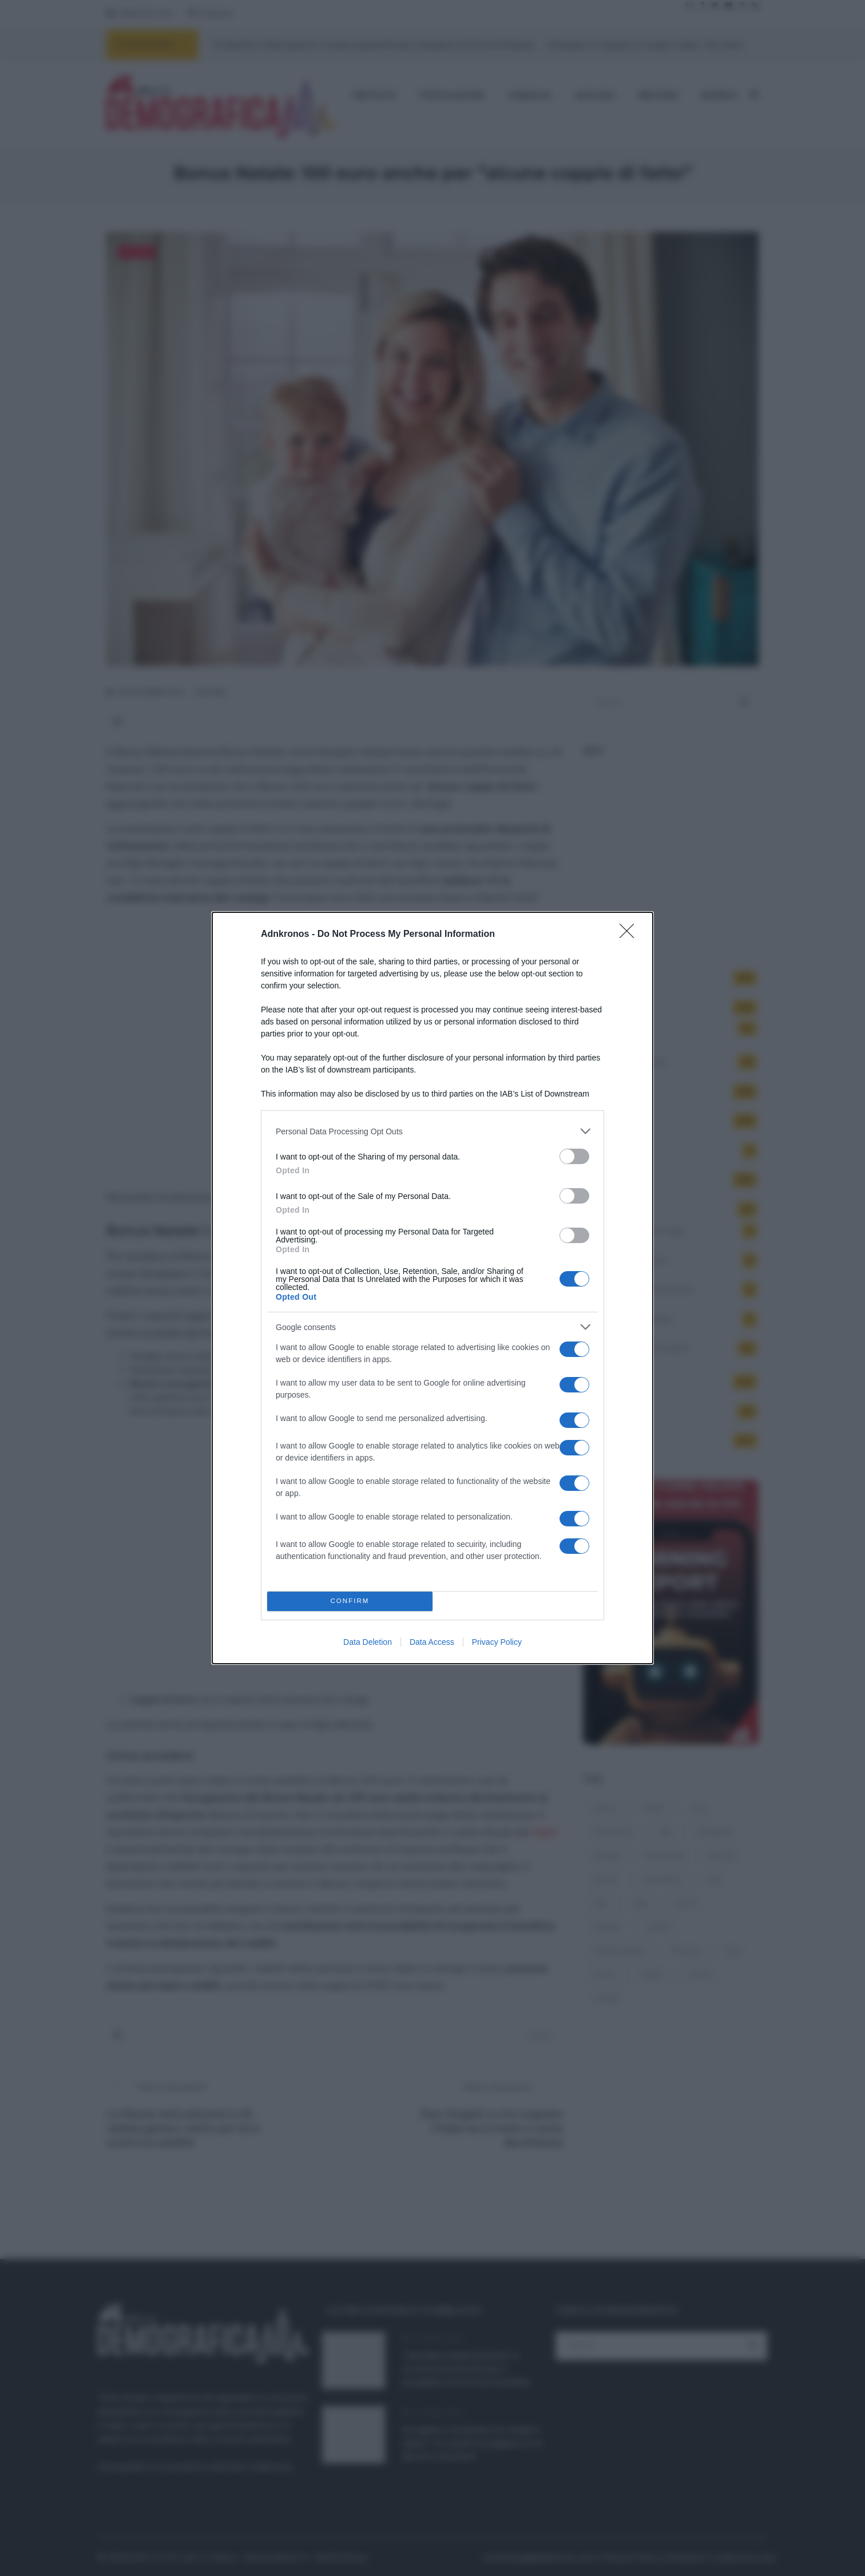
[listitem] (432, 1131)
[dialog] (432, 1288)
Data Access (432, 1642)
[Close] (630, 934)
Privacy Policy (497, 1642)
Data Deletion (367, 1642)
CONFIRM (349, 1601)
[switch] (574, 1156)
